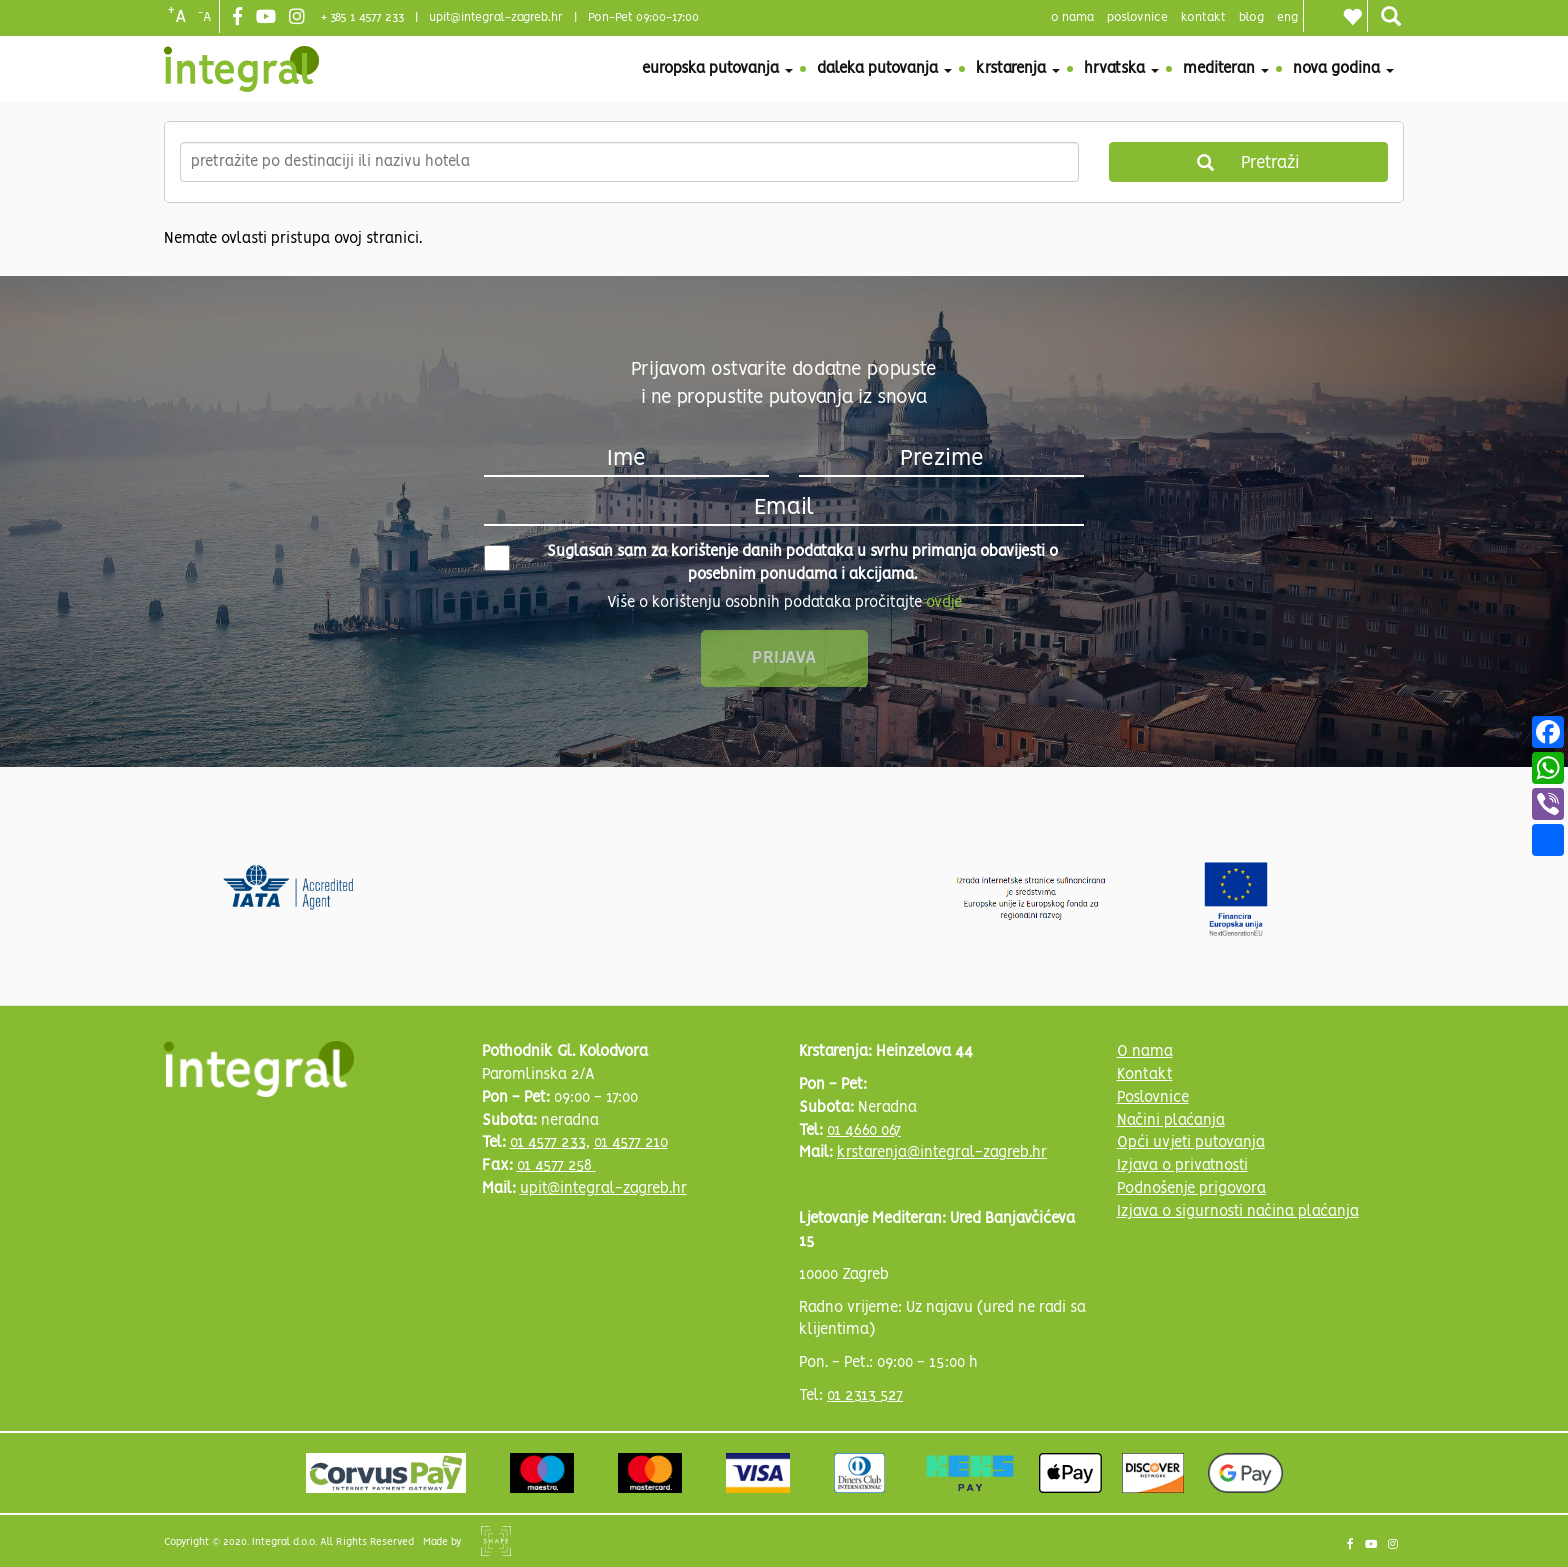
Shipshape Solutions (496, 1541)
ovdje (944, 603)
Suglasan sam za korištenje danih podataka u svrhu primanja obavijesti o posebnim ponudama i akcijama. (771, 563)
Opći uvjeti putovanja (1191, 1143)
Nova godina (1343, 69)
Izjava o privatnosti (1182, 1166)
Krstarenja (1018, 69)
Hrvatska (1121, 69)
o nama (1072, 17)
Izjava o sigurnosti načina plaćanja (1238, 1212)
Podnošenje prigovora (1191, 1189)
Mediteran (1226, 69)
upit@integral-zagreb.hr (496, 17)
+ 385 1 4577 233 (362, 17)
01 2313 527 (865, 1396)
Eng (1287, 17)
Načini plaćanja (1171, 1121)
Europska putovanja (717, 69)
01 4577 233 (548, 1143)
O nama (1145, 1052)
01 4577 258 (556, 1166)
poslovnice (1137, 17)
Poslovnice (1153, 1098)
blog (1251, 17)
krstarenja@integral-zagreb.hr (942, 1153)
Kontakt (1203, 17)
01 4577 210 (631, 1143)
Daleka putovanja (884, 69)
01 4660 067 (864, 1131)
